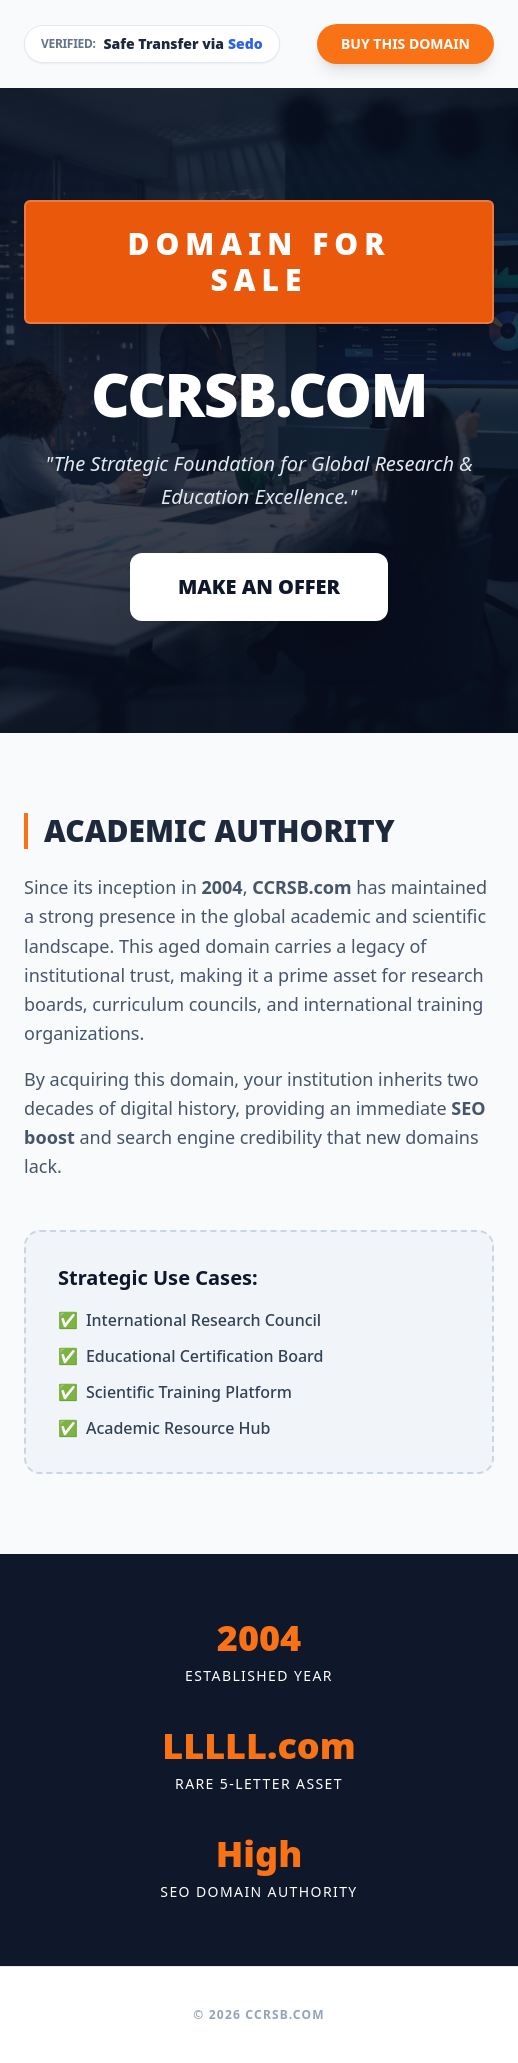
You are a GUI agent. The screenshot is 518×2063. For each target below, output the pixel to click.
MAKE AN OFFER (259, 586)
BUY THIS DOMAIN (405, 43)
